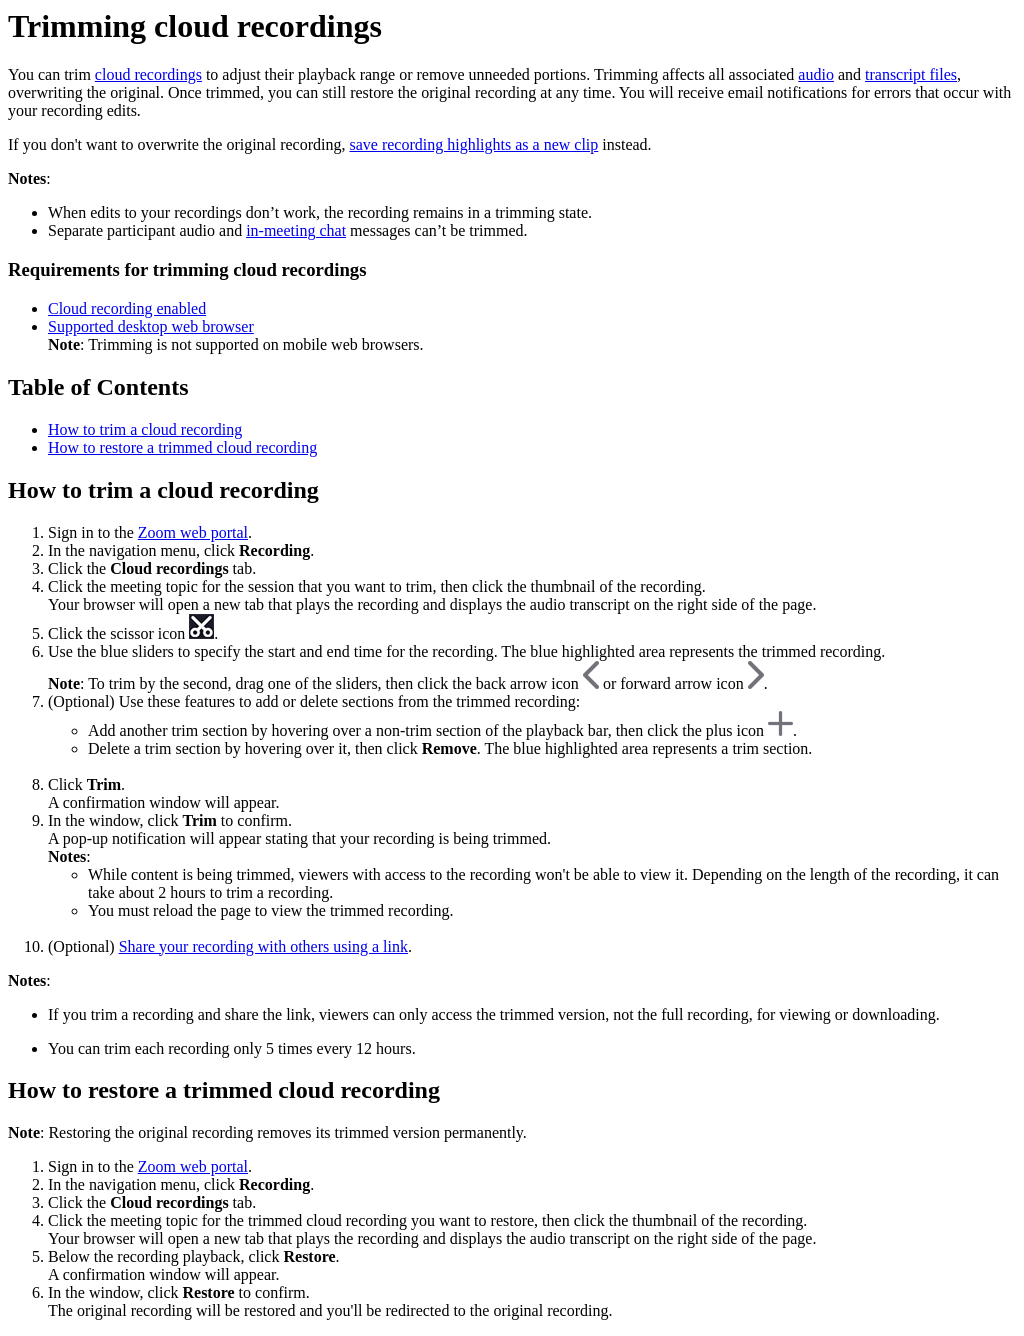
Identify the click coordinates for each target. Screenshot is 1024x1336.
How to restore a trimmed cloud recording (182, 447)
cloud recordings (148, 74)
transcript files (911, 74)
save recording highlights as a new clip (473, 144)
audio (816, 74)
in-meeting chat (296, 230)
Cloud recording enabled (127, 308)
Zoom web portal (193, 532)
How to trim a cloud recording (145, 429)
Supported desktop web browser (151, 326)
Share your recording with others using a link (263, 946)
